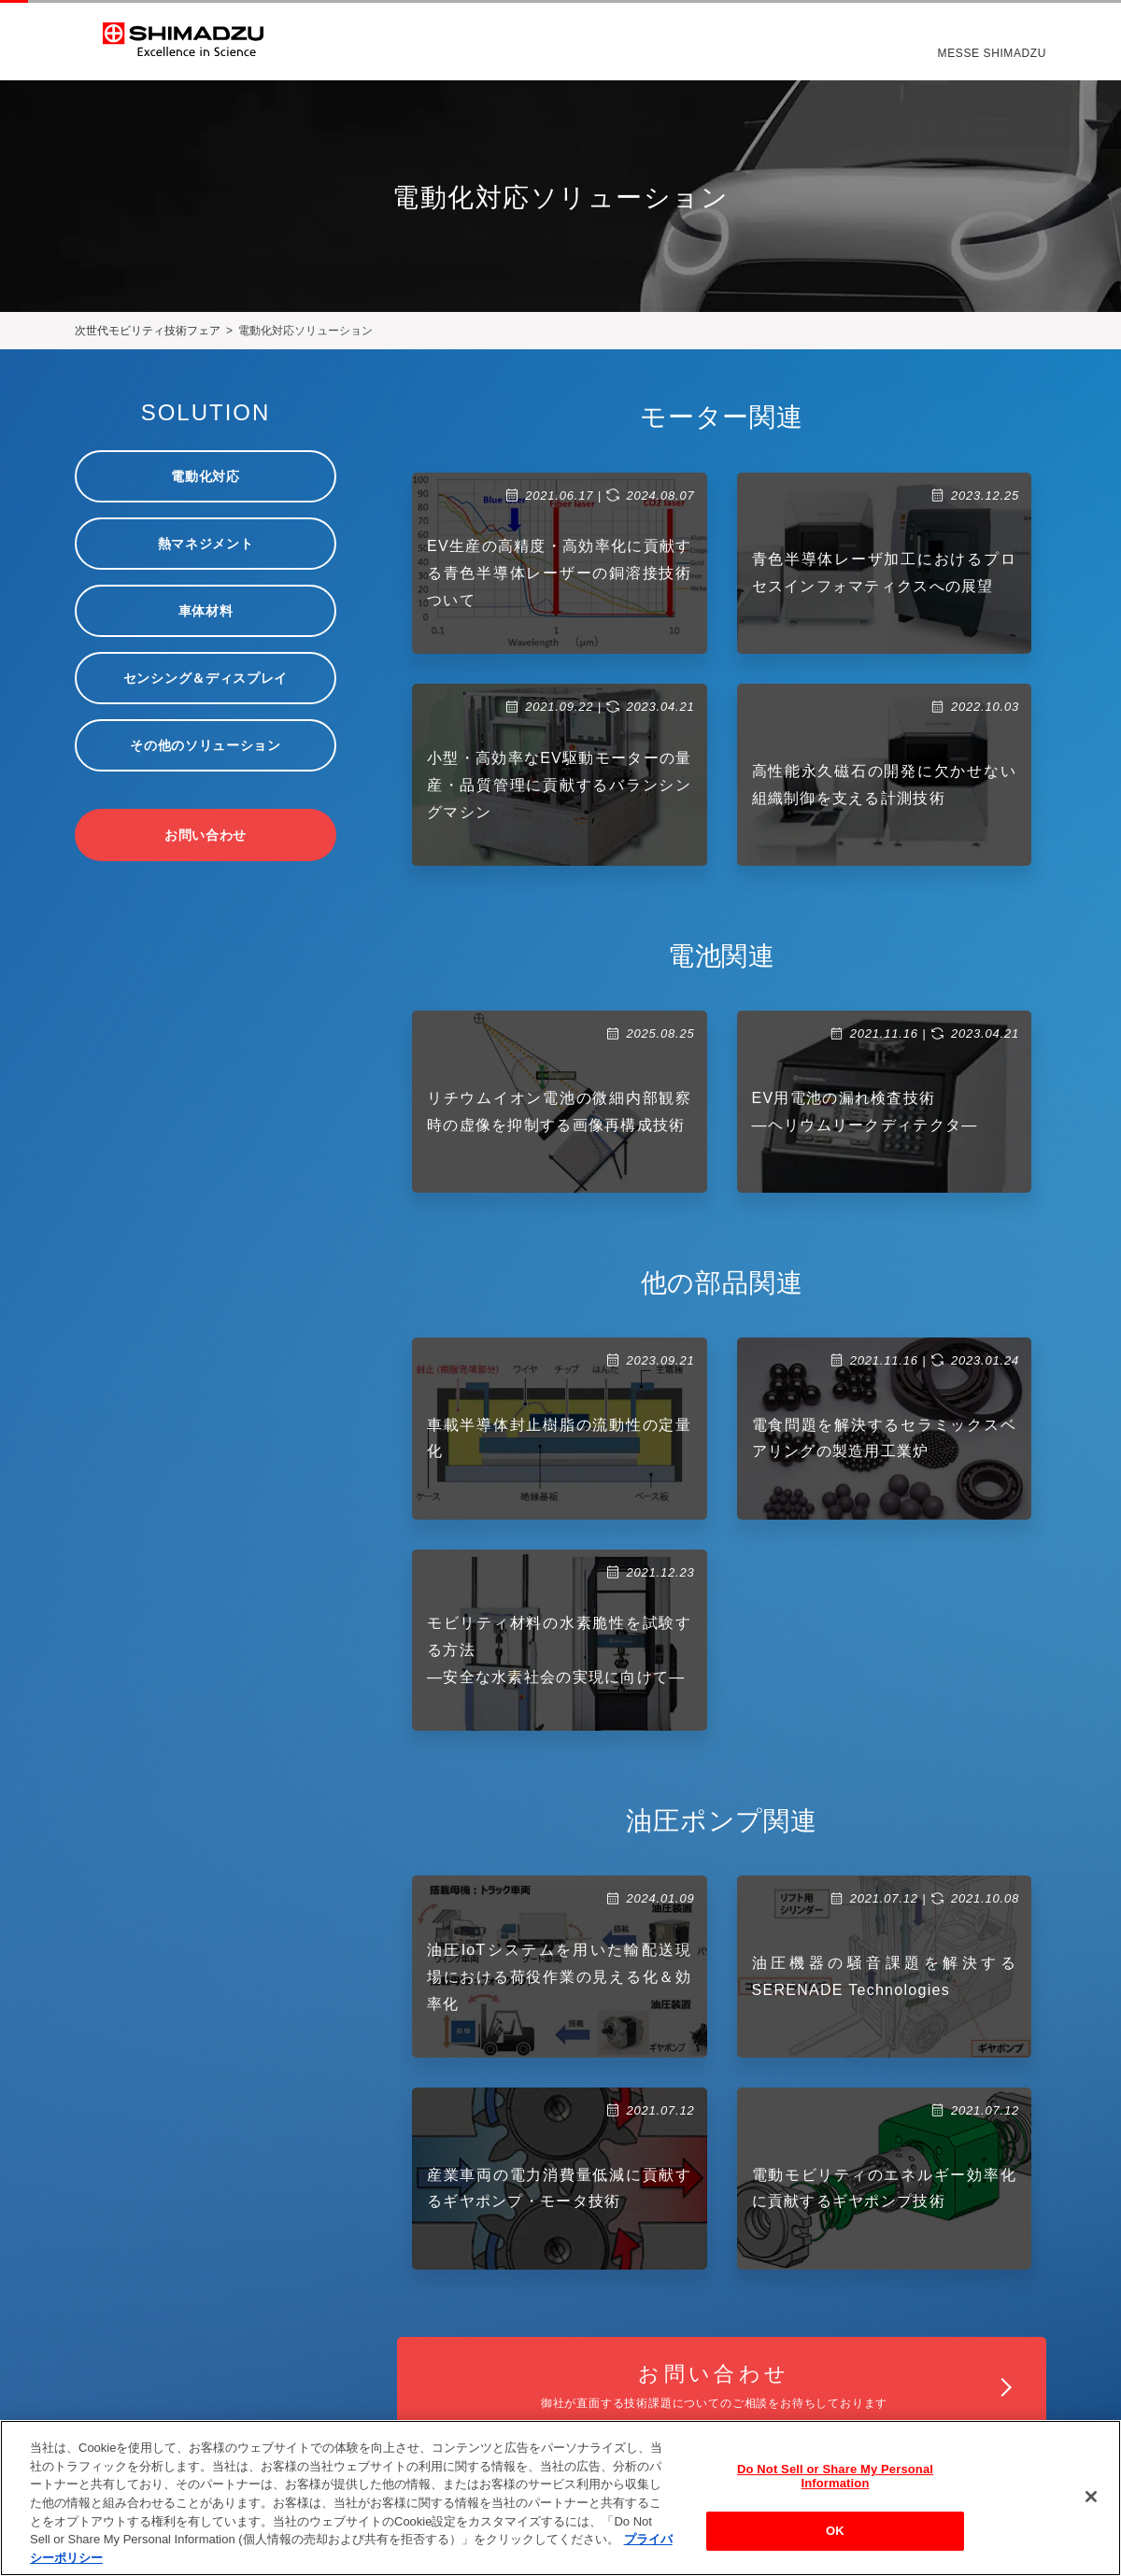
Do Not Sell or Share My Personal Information (835, 2484)
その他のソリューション (205, 745)
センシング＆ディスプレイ (205, 678)
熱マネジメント (206, 543)
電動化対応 (205, 476)
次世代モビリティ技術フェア (147, 330)
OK (835, 2538)
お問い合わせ (205, 835)
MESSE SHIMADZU (992, 55)
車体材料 (206, 610)
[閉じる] (1091, 2504)
